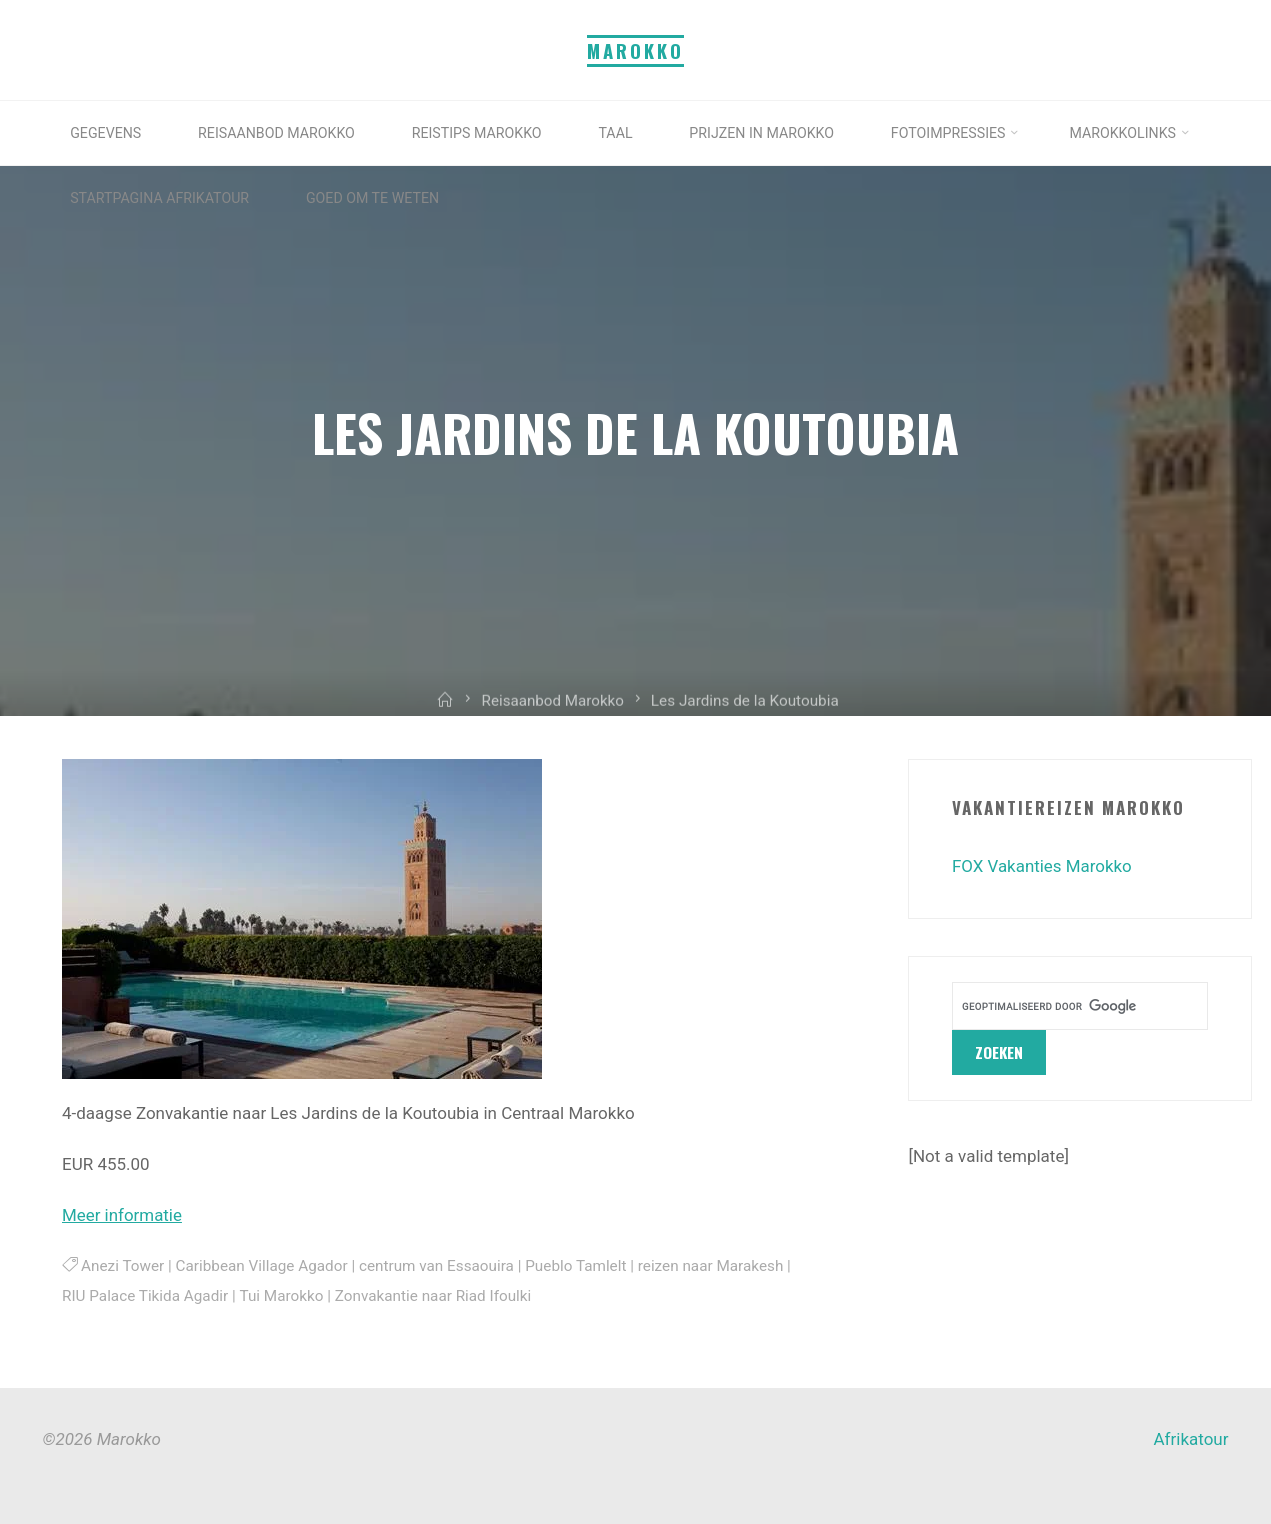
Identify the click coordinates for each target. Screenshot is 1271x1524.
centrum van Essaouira (436, 1265)
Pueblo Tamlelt (576, 1265)
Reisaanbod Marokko (553, 714)
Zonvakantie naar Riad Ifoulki (433, 1295)
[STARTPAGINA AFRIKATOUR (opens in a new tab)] (336, 198)
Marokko (635, 50)
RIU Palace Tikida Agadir (145, 1295)
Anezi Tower (122, 1265)
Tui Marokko (281, 1295)
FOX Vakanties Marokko (1042, 866)
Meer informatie (122, 1215)
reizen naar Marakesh (711, 1265)
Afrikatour (1191, 1439)
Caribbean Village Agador (262, 1265)
